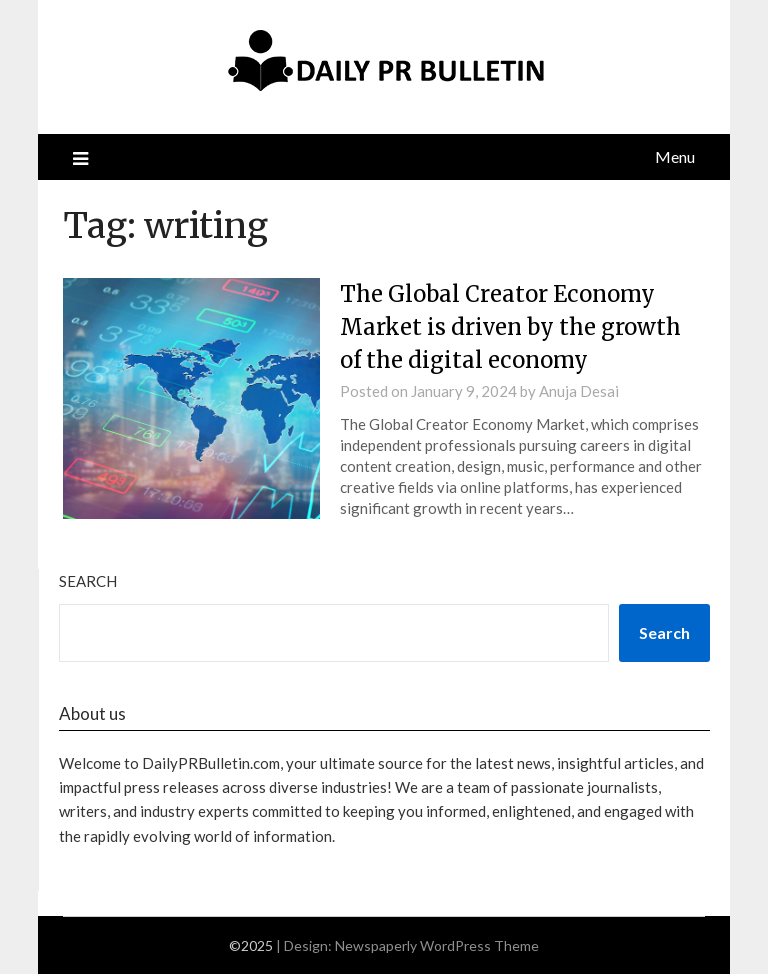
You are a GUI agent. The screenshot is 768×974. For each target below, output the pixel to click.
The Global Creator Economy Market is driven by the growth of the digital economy (510, 327)
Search (88, 581)
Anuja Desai (579, 391)
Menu (675, 156)
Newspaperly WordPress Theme (437, 945)
